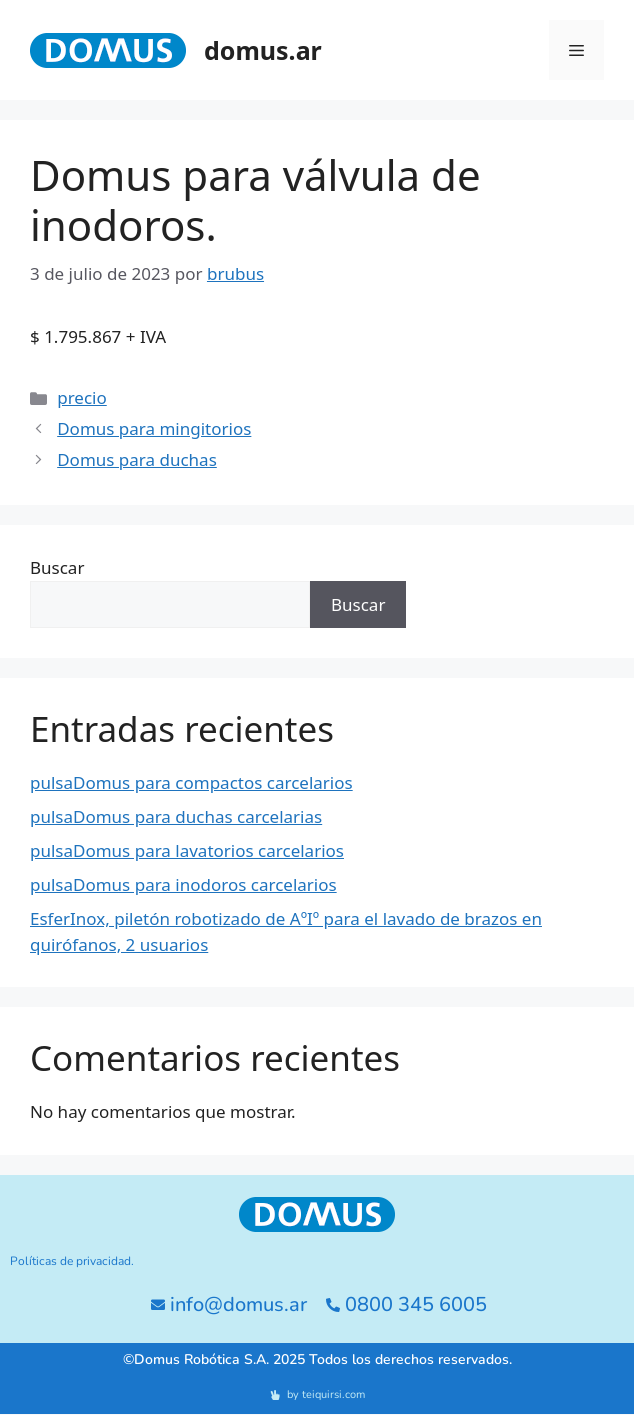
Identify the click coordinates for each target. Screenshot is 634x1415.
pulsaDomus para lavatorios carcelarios (187, 850)
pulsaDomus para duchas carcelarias (176, 816)
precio (82, 397)
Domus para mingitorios (154, 428)
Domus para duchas (137, 459)
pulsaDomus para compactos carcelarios (191, 782)
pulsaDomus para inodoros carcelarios (183, 884)
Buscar (57, 567)
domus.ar (263, 50)
